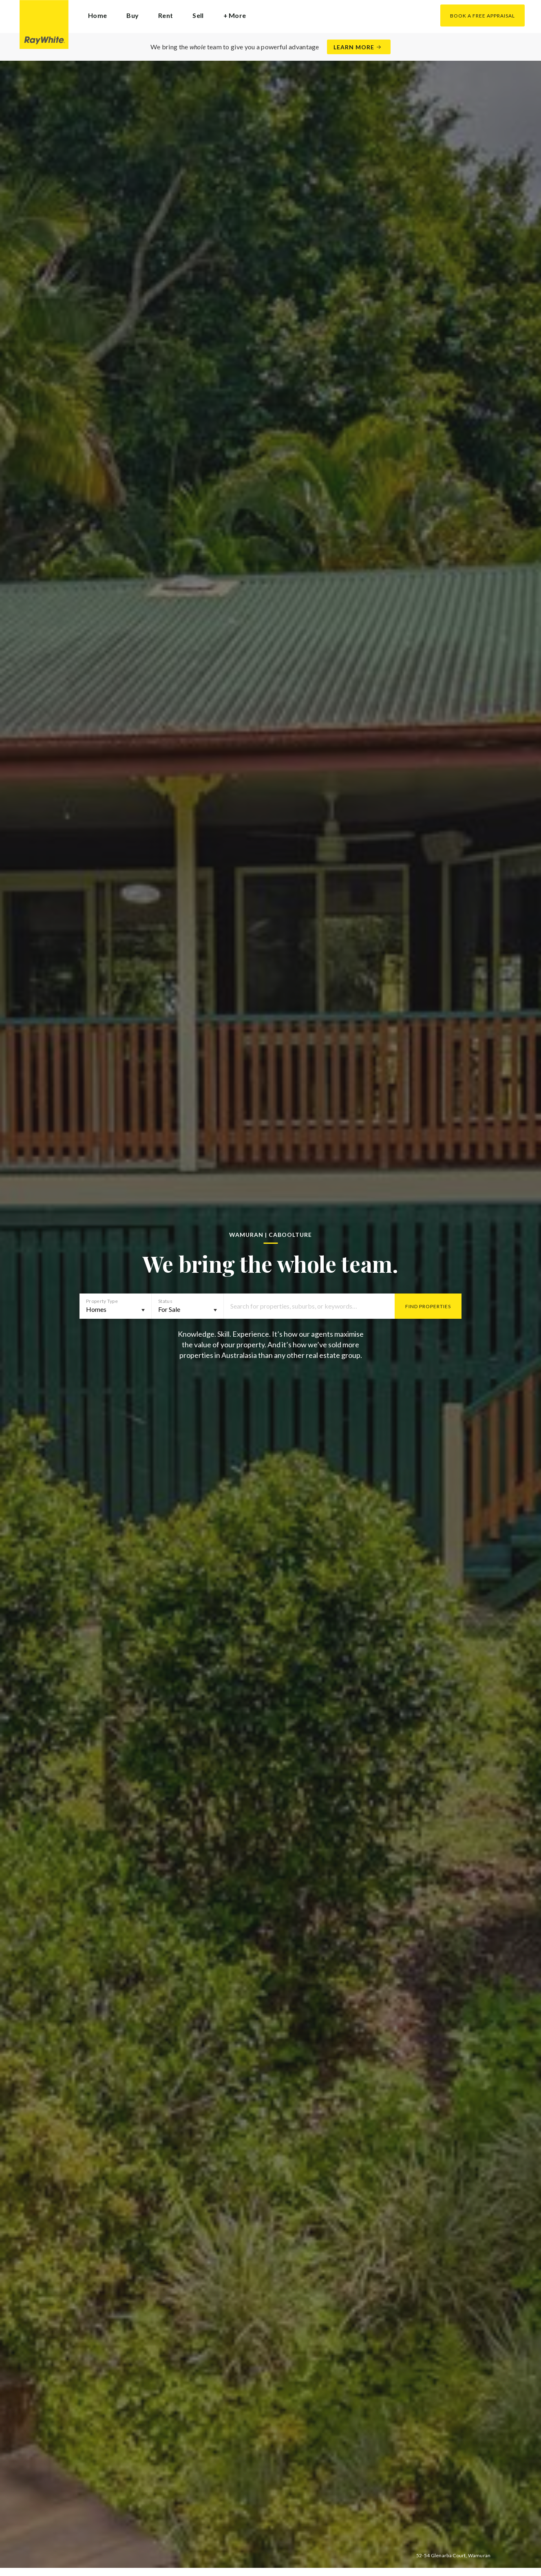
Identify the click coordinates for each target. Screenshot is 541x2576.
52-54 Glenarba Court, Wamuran (453, 2555)
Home (97, 15)
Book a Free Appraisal (482, 16)
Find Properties (428, 1306)
